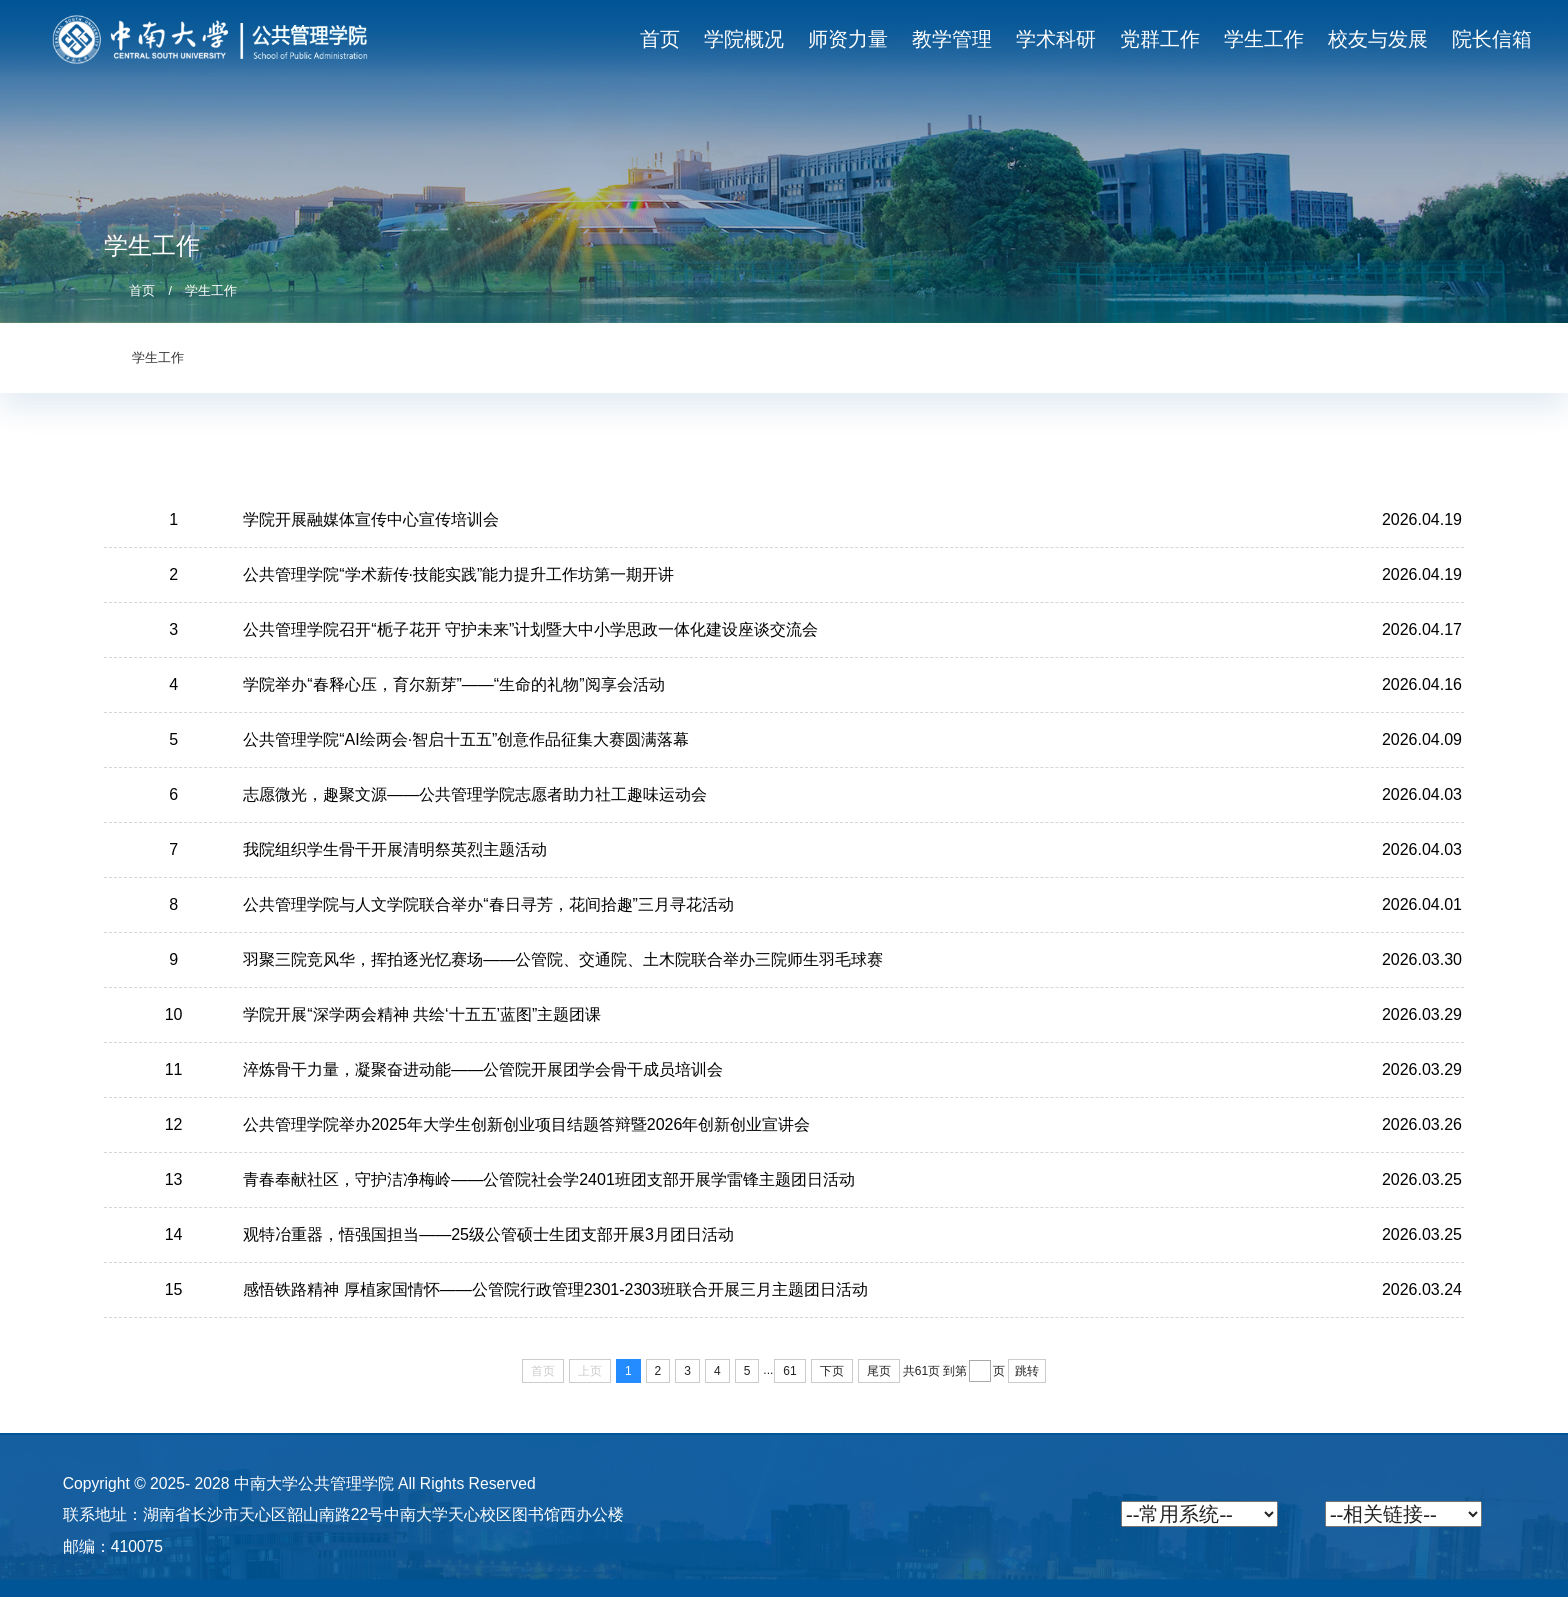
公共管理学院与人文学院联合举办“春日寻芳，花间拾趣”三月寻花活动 (488, 904)
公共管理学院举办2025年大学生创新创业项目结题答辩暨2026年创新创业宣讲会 (526, 1124)
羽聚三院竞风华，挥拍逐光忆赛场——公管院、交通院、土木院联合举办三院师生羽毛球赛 (563, 959)
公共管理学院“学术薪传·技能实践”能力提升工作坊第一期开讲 (458, 574)
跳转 (1027, 1371)
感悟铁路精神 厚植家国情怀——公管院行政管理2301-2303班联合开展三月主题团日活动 (555, 1289)
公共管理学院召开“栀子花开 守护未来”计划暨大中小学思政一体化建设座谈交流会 (530, 629)
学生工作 (211, 291)
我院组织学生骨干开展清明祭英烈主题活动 (395, 849)
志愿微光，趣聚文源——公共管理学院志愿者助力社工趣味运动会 (475, 794)
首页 (142, 291)
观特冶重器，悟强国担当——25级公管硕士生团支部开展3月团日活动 (488, 1234)
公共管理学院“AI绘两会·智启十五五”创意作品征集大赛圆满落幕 (466, 739)
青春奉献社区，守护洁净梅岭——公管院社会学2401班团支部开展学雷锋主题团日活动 (549, 1179)
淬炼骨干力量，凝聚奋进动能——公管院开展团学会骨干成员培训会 (483, 1069)
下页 (832, 1371)
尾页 (879, 1371)
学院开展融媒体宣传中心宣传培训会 (371, 519)
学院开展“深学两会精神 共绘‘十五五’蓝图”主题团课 (422, 1014)
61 (789, 1371)
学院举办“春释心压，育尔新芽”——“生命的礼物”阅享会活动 (453, 684)
